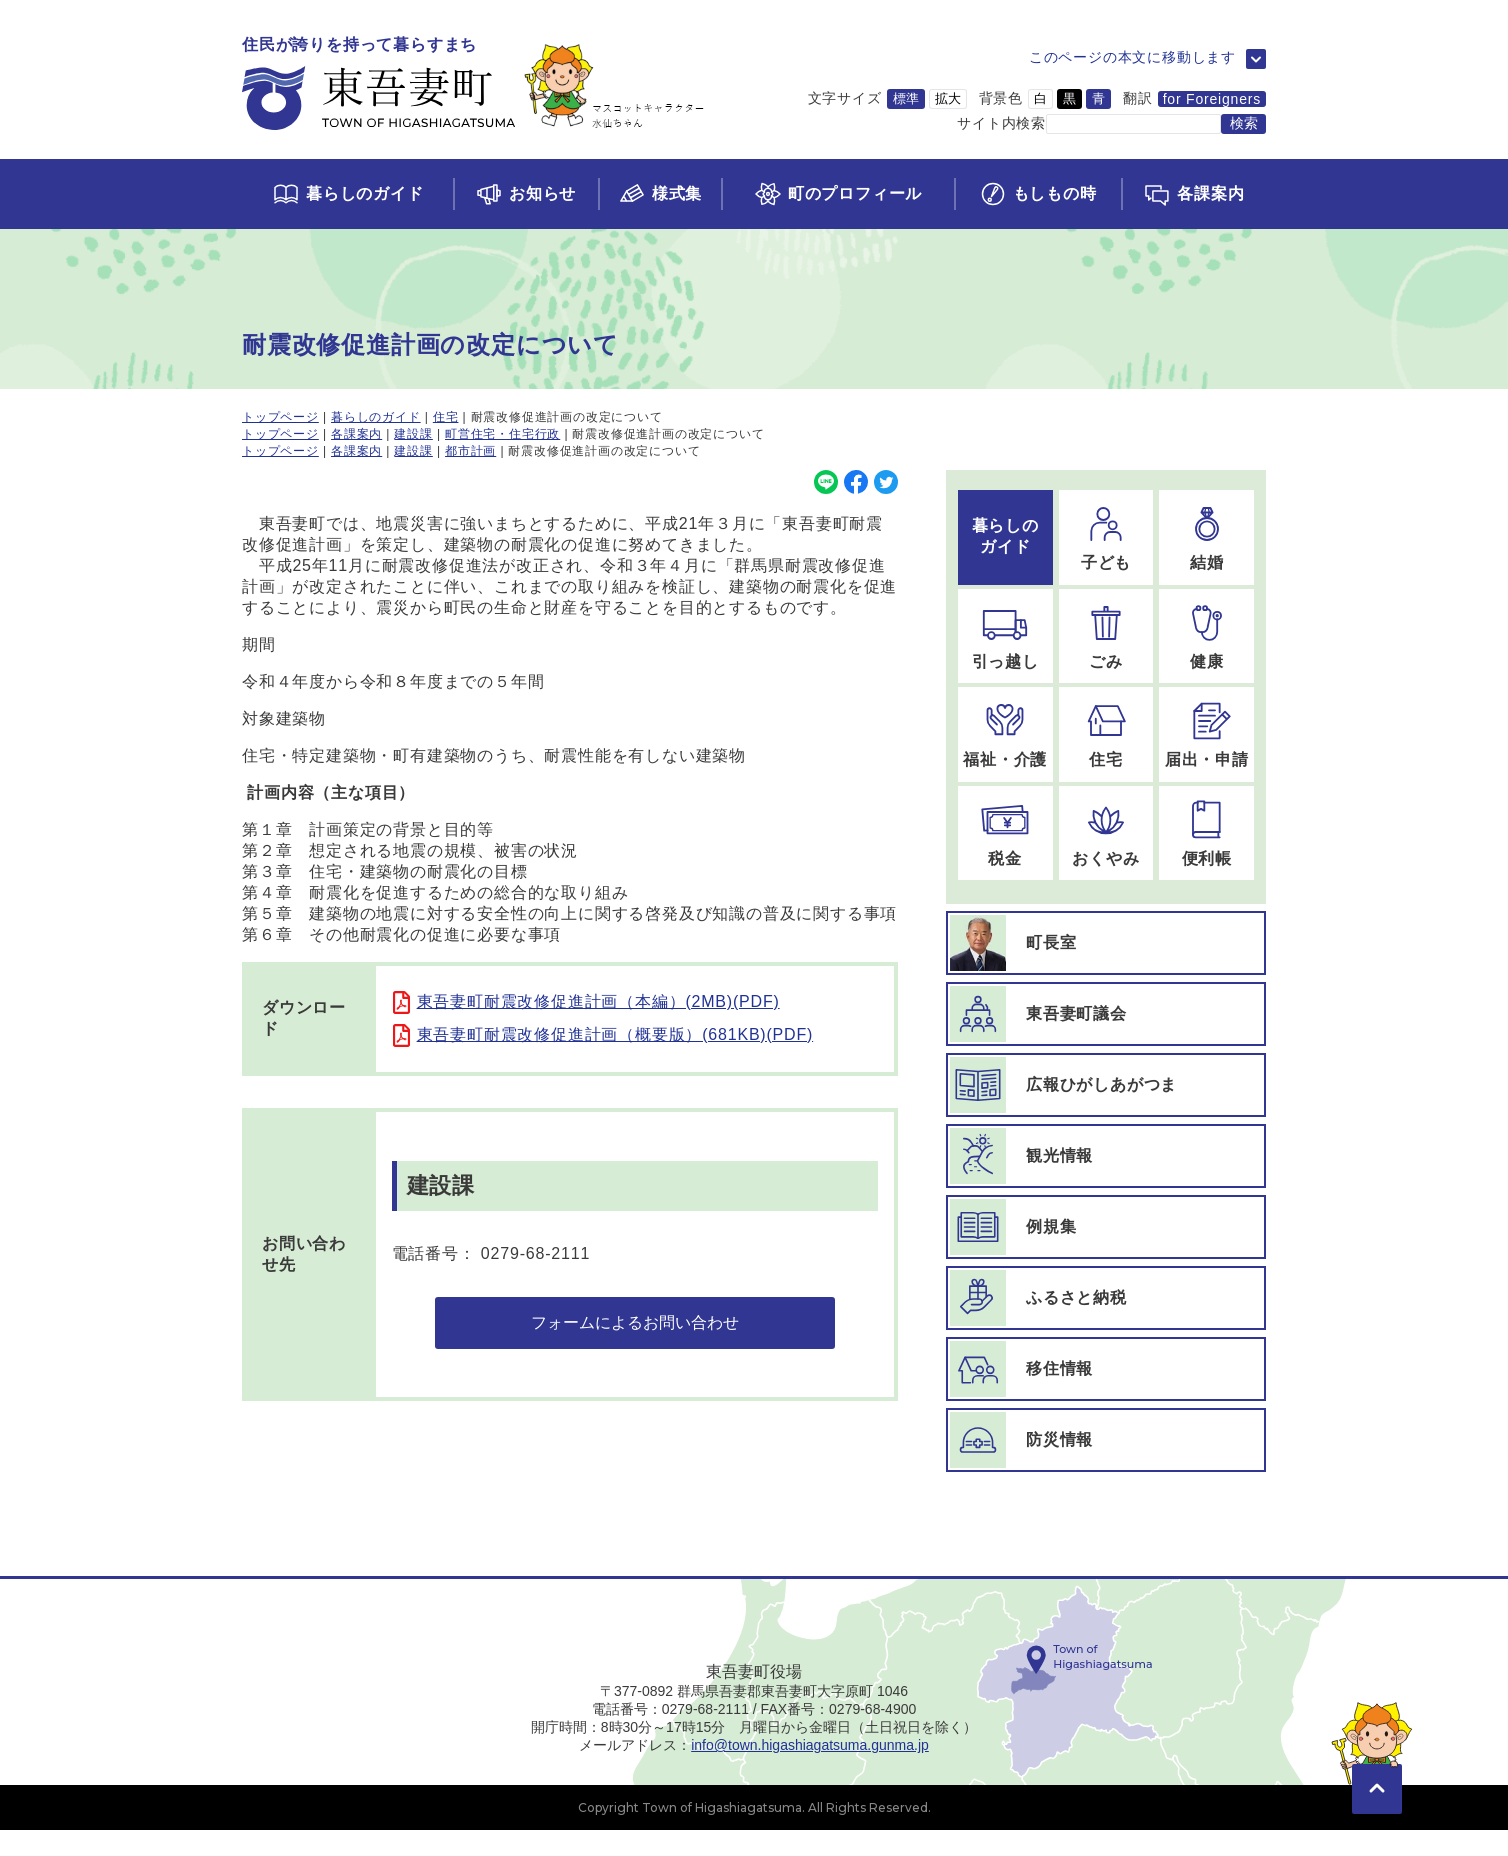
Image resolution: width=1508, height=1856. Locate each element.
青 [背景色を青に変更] (1098, 98)
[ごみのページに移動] (1106, 636)
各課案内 (356, 434)
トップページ (280, 417)
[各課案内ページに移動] (1193, 194)
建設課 (413, 434)
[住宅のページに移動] (1106, 734)
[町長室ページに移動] (1106, 943)
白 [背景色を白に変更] (1040, 98)
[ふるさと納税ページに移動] (1106, 1298)
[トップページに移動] (473, 84)
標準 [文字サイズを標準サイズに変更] (906, 98)
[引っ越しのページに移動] (1005, 636)
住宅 (446, 417)
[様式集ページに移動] (660, 194)
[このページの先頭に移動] (1377, 1786)
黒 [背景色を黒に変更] (1069, 98)
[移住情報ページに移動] (1106, 1369)
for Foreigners (1212, 99)
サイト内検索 (1001, 123)
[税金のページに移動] (1005, 833)
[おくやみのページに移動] (1106, 833)
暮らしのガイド (376, 417)
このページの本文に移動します (1132, 57)
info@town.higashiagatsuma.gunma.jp (810, 1771)
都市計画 (470, 451)
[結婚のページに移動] (1206, 537)
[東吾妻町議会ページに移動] (1106, 1014)
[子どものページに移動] (1106, 537)
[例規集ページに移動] (1106, 1227)
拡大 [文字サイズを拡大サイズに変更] (948, 98)
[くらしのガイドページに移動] (347, 194)
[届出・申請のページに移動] (1206, 734)
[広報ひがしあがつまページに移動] (1106, 1085)
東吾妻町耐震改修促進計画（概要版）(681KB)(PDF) (615, 1034)
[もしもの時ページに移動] (1037, 194)
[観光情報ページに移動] (1106, 1156)
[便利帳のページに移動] (1206, 833)
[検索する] (1243, 124)
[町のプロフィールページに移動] (837, 194)
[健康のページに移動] (1206, 636)
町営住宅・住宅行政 (502, 434)
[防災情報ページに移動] (1106, 1440)
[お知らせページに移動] (525, 194)
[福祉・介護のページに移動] (1005, 734)
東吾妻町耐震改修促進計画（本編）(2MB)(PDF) (598, 1001)
